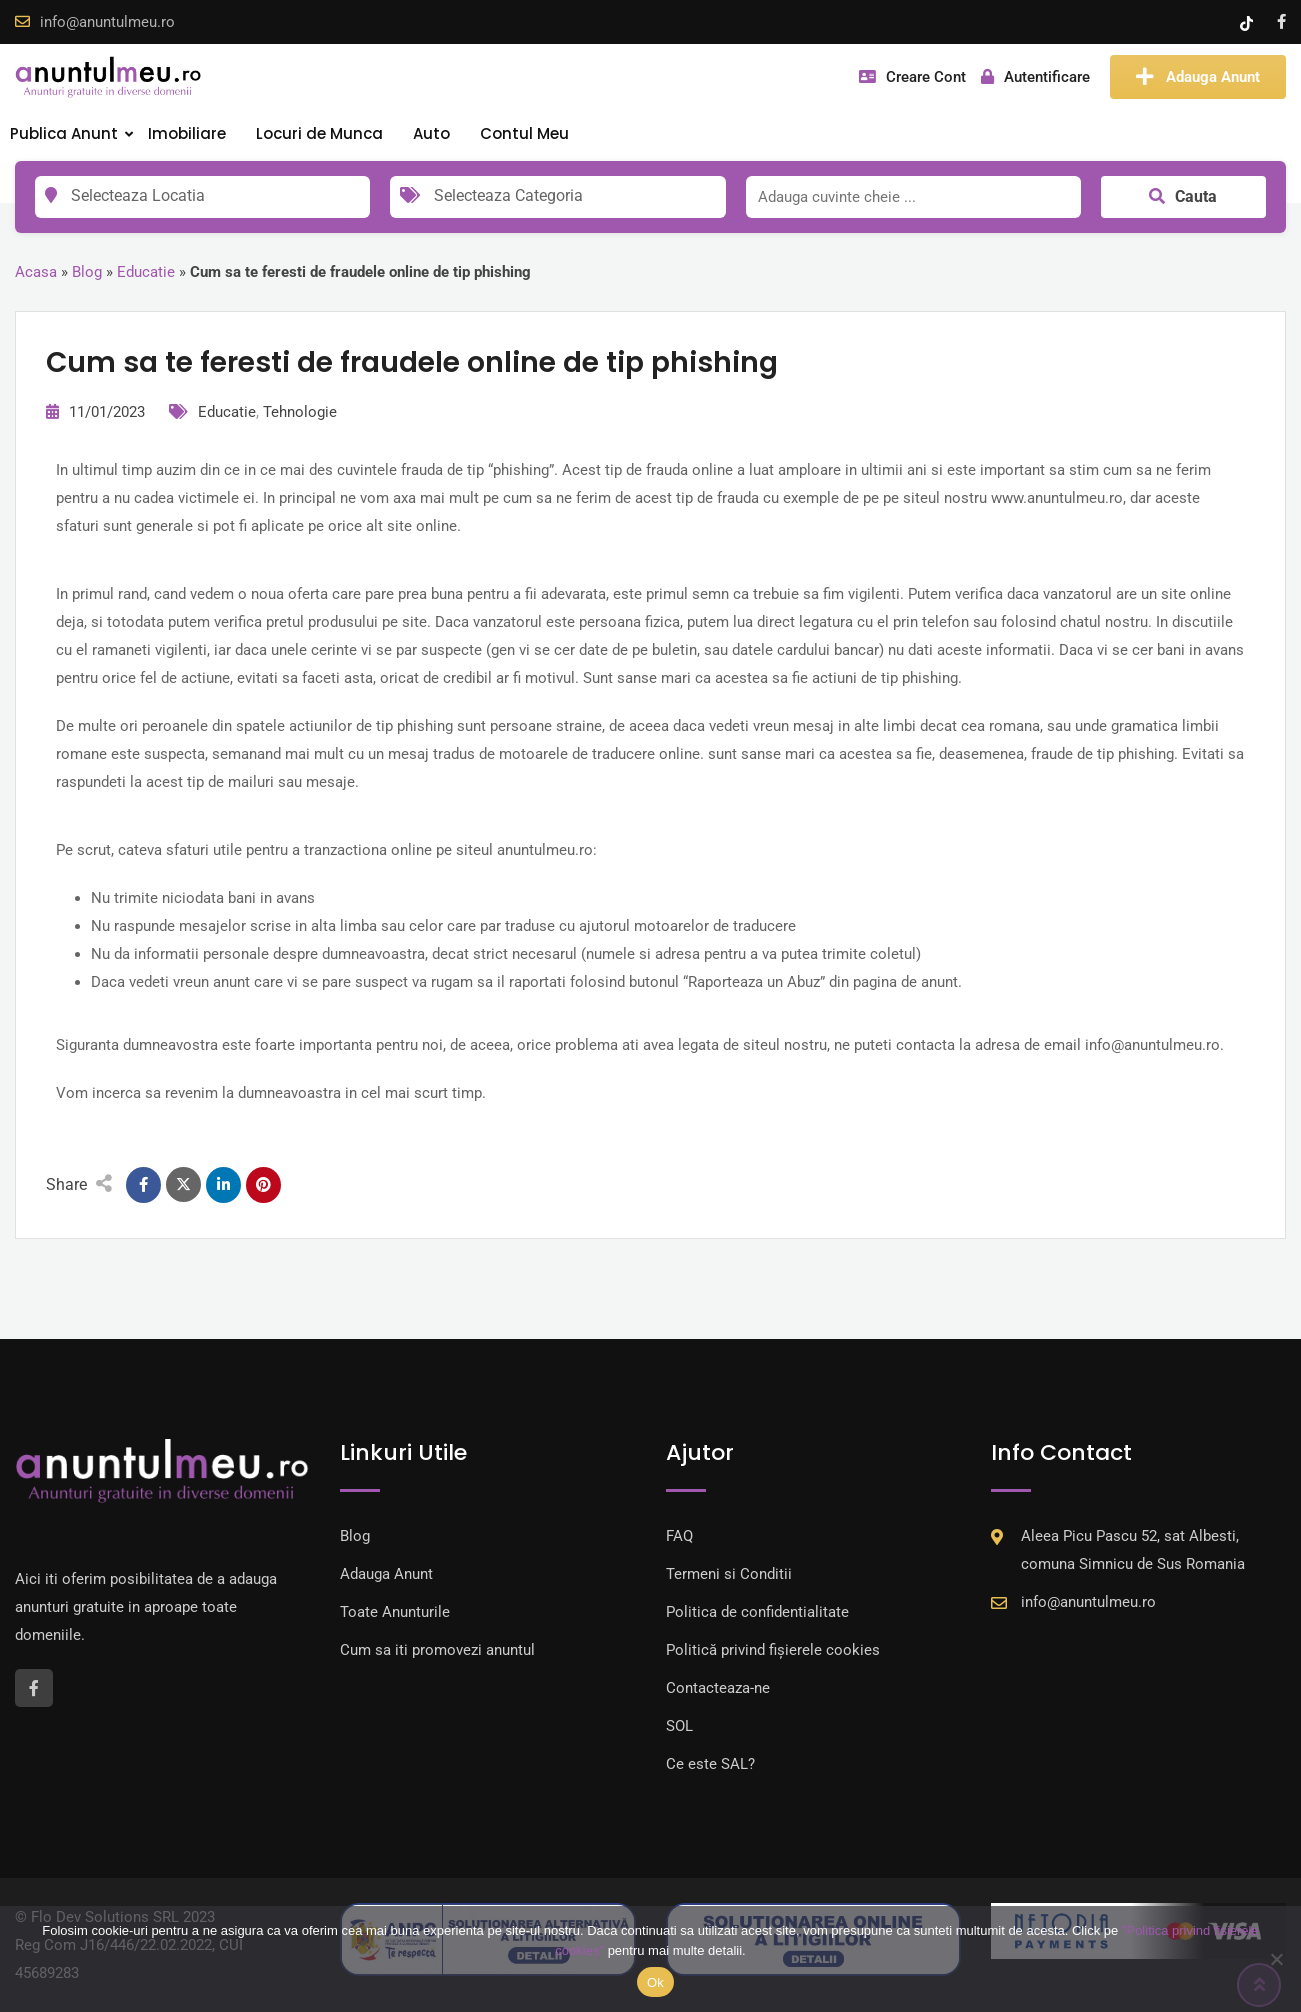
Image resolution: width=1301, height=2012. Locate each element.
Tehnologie (300, 412)
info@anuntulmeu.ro (107, 22)
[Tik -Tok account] (1248, 22)
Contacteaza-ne (718, 1688)
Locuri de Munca (319, 133)
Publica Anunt (64, 133)
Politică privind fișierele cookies (773, 1650)
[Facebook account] (1281, 22)
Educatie (146, 272)
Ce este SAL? (710, 1764)
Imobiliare (187, 133)
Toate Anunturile (395, 1612)
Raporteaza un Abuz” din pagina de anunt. (825, 982)
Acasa (36, 272)
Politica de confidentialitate (757, 1612)
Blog (87, 272)
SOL (679, 1726)
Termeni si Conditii (729, 1574)
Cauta (1183, 196)
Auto (431, 133)
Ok (655, 1982)
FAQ (679, 1536)
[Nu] (1276, 1959)
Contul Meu (524, 133)
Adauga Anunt (1198, 77)
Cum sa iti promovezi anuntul (437, 1650)
